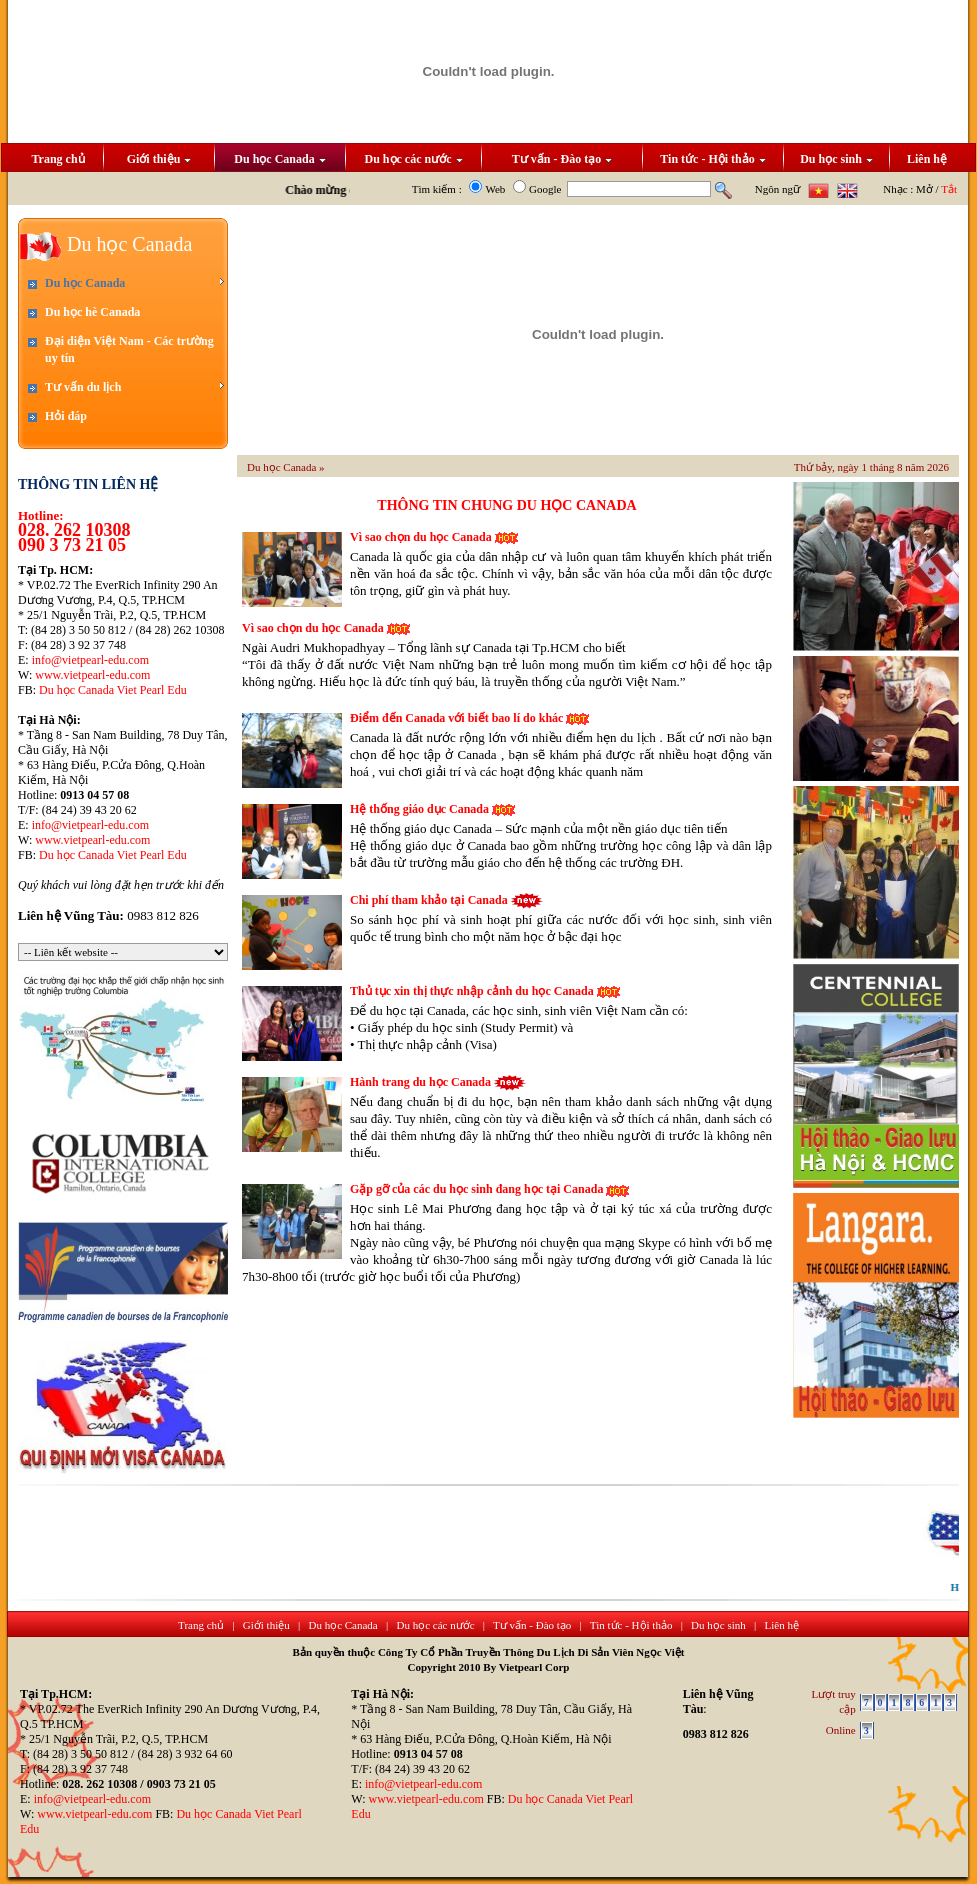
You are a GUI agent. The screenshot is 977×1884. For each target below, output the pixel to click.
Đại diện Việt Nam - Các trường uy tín (129, 349)
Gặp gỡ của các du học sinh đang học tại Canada (476, 1189)
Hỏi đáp (66, 416)
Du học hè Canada (92, 312)
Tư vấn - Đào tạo (562, 159)
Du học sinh (836, 159)
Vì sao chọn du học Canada (421, 537)
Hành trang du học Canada (420, 1082)
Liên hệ (927, 159)
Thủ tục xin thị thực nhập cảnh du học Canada (472, 991)
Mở (924, 189)
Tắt (949, 189)
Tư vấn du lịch (134, 386)
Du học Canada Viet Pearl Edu (113, 690)
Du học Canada (279, 159)
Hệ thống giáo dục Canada (419, 809)
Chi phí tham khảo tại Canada (429, 900)
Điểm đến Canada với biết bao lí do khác (456, 718)
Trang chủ (57, 159)
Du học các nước (414, 159)
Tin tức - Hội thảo (712, 159)
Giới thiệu (159, 159)
